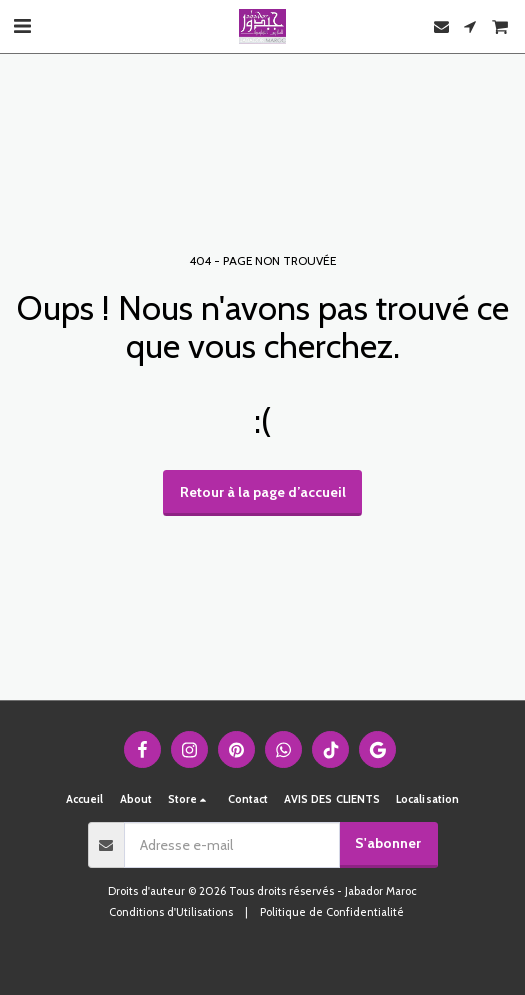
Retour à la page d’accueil (263, 492)
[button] (22, 26)
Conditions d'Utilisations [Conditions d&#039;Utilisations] (171, 912)
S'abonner (388, 843)
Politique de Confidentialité (332, 912)
